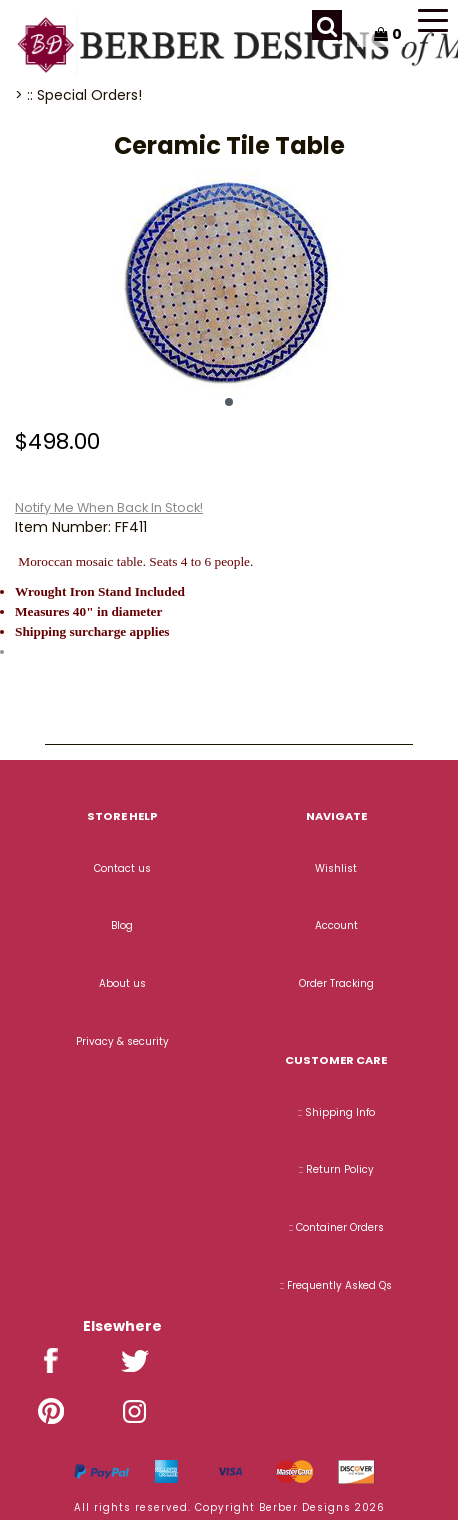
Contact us (122, 868)
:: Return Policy (336, 1169)
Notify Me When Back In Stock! (109, 507)
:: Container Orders (336, 1227)
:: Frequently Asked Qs (336, 1285)
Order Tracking (336, 983)
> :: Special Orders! (78, 95)
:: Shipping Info (336, 1112)
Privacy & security (122, 1041)
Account (336, 925)
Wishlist (336, 868)
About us (122, 983)
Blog (122, 925)
